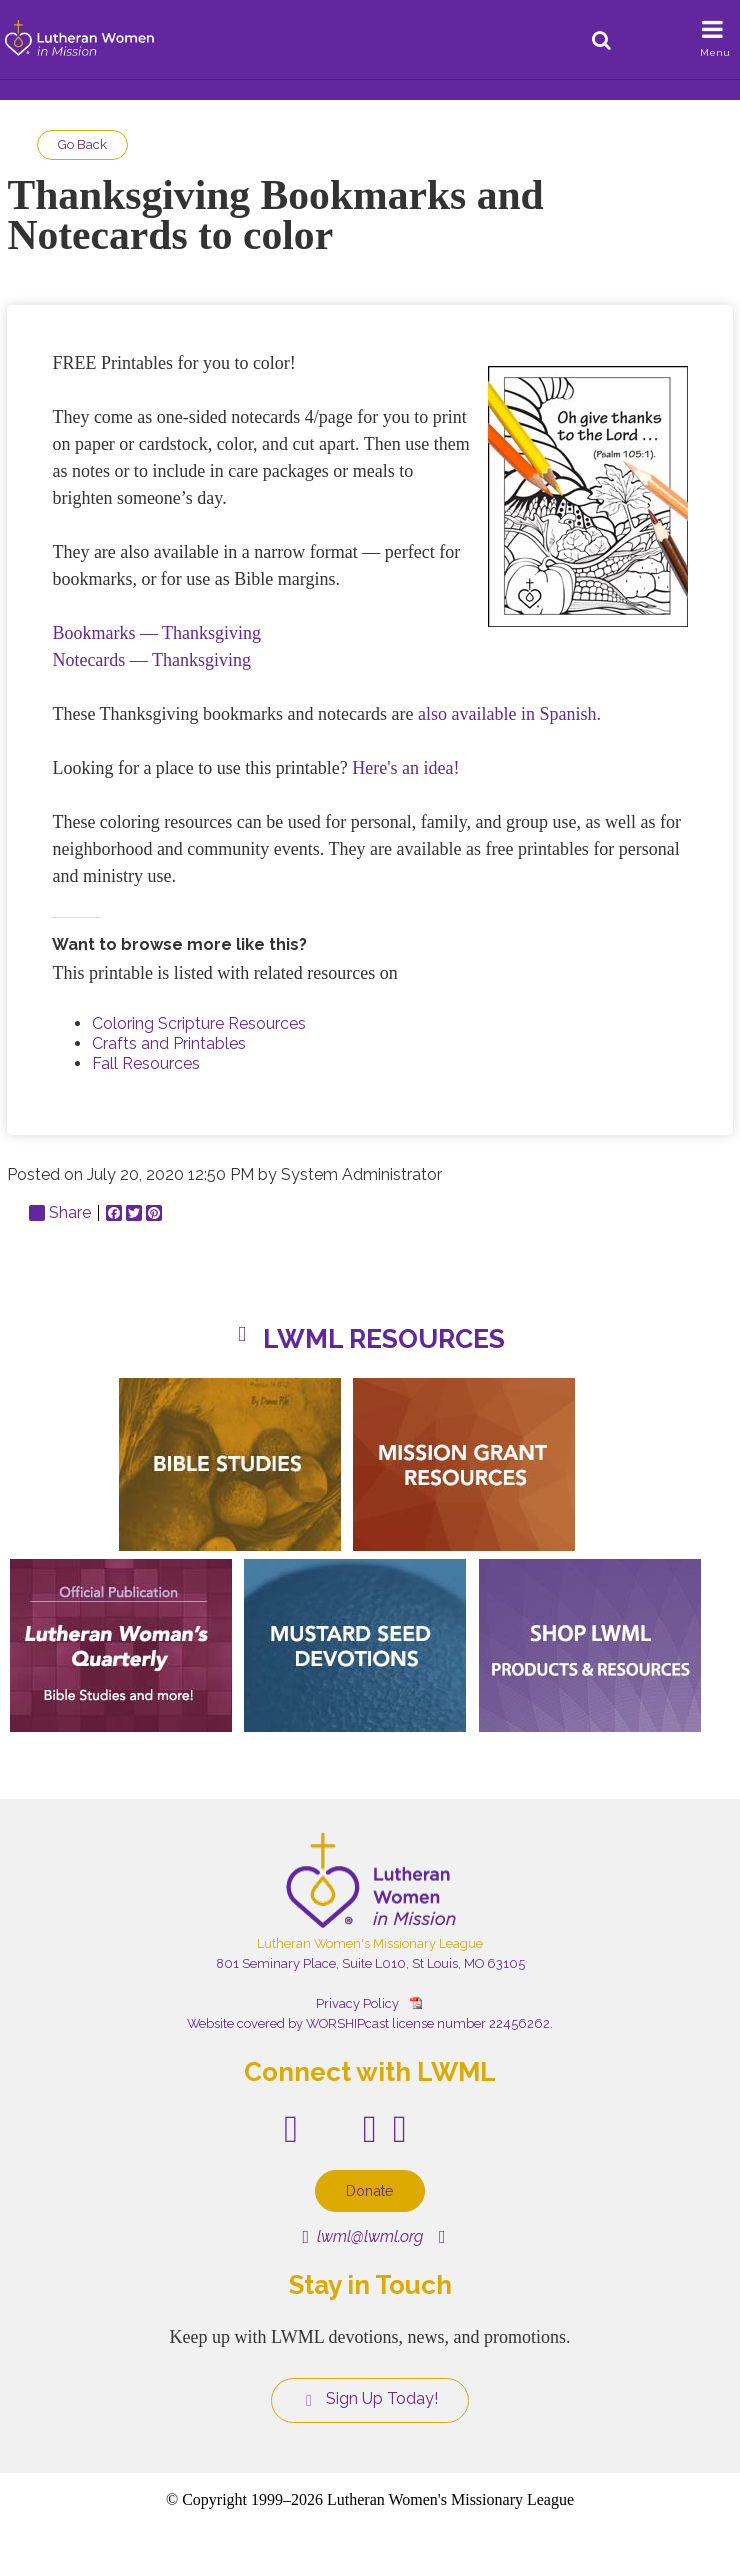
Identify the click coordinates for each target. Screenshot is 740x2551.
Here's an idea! (405, 768)
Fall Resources (146, 1063)
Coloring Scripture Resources (199, 1023)
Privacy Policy (357, 2003)
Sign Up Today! (370, 2399)
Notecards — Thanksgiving (151, 660)
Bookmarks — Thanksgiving (156, 633)
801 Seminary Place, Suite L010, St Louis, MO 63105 (370, 1963)
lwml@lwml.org (362, 2236)
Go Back (82, 144)
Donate (370, 2190)
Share (60, 1213)
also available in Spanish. (509, 714)
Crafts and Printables (169, 1043)
